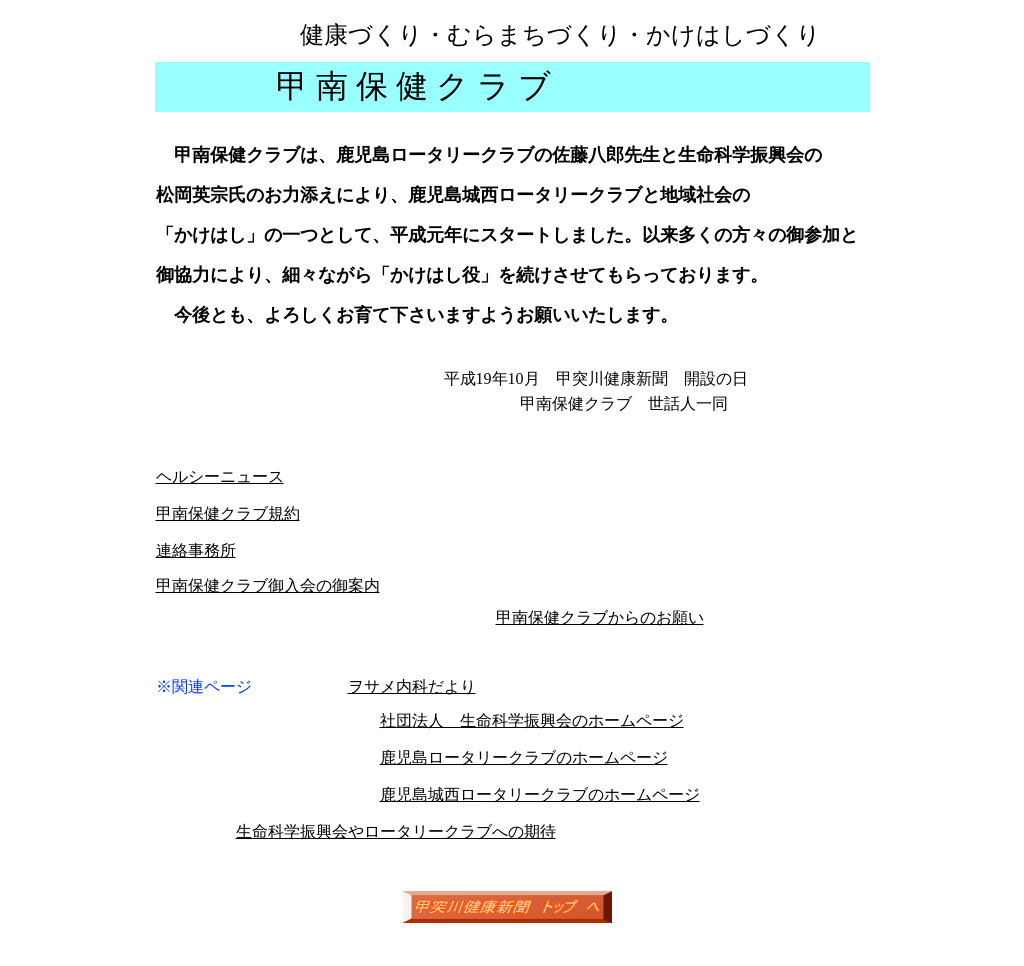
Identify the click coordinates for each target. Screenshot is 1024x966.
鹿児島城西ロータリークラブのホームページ (540, 794)
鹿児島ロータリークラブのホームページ (524, 757)
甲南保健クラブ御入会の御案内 (268, 585)
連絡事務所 (196, 550)
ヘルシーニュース (220, 476)
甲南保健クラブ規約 (228, 513)
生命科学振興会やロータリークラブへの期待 (396, 831)
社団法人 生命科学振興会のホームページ (532, 720)
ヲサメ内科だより (412, 686)
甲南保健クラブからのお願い (600, 617)
